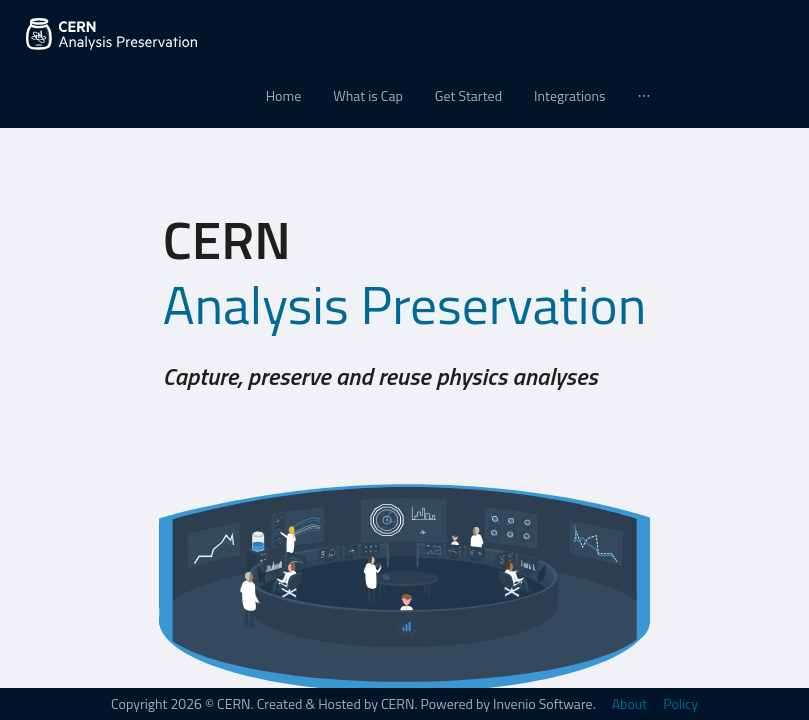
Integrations (569, 95)
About (629, 703)
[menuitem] (284, 96)
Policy (680, 703)
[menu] (404, 96)
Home (284, 95)
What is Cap (368, 95)
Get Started (468, 95)
